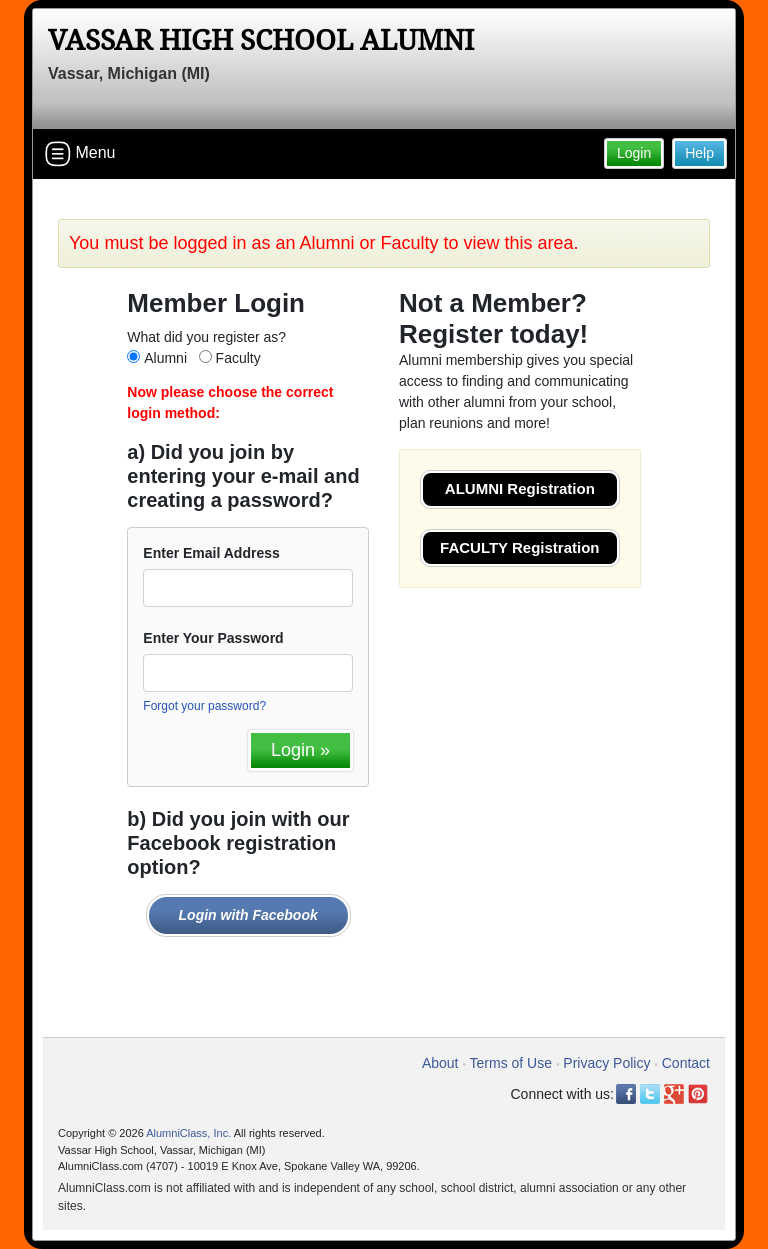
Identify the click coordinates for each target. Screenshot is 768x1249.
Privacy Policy (606, 1063)
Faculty (238, 358)
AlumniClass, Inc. (188, 1133)
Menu (80, 154)
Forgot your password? (204, 706)
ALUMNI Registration (520, 488)
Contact (686, 1063)
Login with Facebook (248, 915)
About (440, 1063)
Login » (300, 750)
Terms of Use (511, 1063)
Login (634, 153)
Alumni (165, 358)
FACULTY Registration (519, 547)
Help (699, 153)
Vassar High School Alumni (261, 40)
